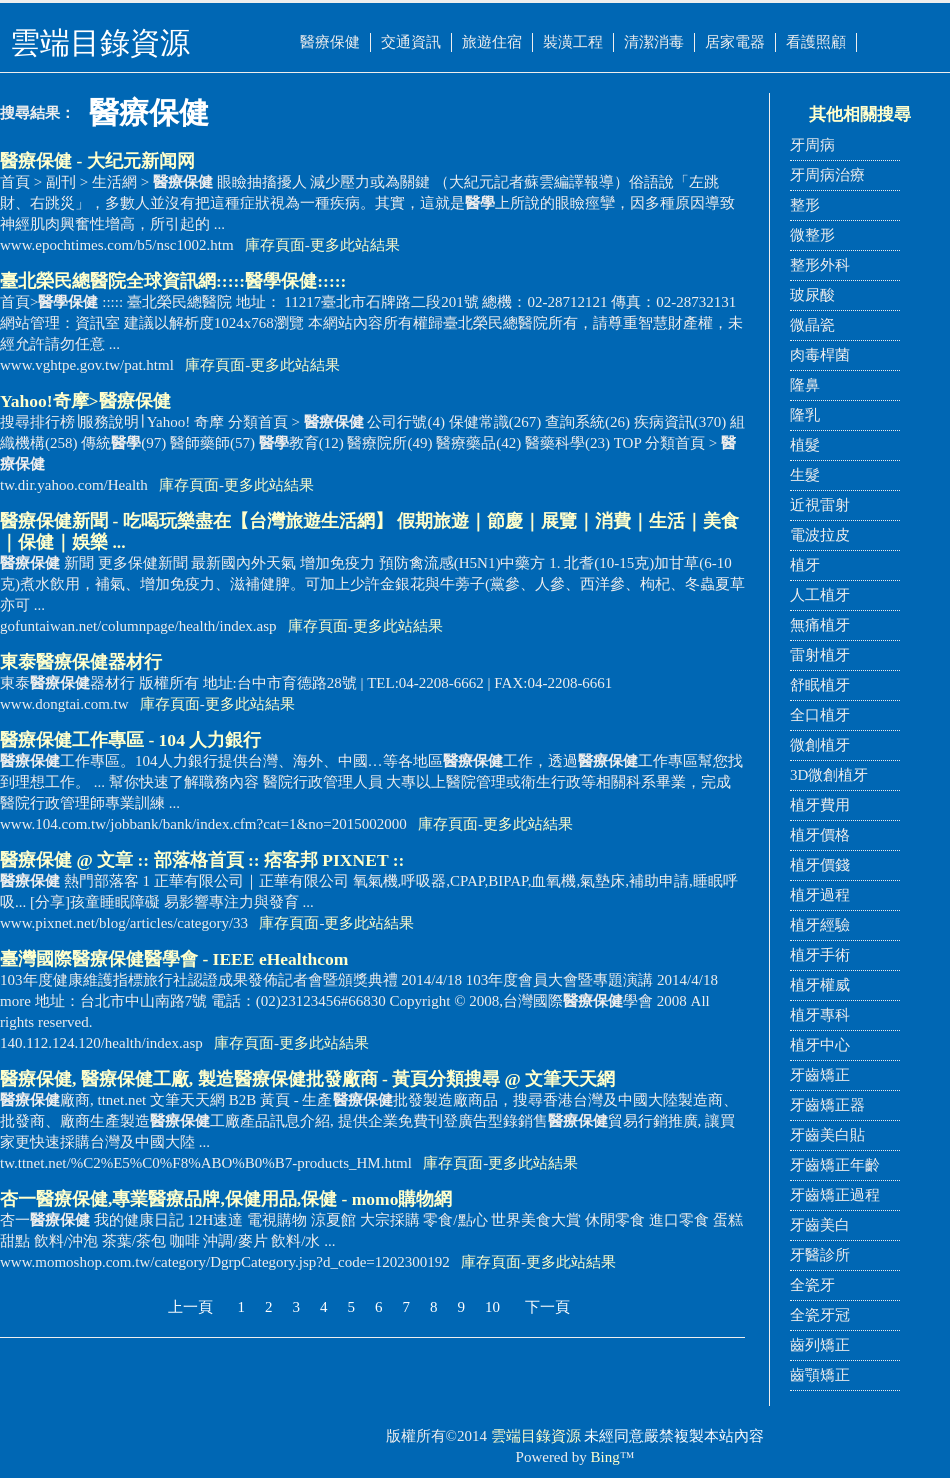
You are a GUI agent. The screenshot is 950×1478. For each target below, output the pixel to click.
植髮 (805, 445)
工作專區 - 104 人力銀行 (130, 740)
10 (492, 1307)
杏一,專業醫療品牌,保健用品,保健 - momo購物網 (226, 1199)
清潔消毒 (654, 42)
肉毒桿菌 (820, 355)
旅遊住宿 (492, 42)
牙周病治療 (827, 175)
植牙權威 (820, 985)
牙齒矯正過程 (835, 1195)
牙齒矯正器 (827, 1105)
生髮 (805, 475)
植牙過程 (820, 895)
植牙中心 (820, 1045)
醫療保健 (330, 42)
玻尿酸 (812, 295)
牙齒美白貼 (827, 1135)
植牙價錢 (820, 865)
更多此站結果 (355, 245)
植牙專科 (820, 1015)
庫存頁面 (275, 245)
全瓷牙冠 (820, 1315)
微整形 (812, 235)
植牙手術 (820, 955)
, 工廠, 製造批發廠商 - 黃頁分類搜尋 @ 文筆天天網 (307, 1079)
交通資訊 (411, 42)
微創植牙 (820, 745)
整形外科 (820, 265)
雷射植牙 (820, 655)
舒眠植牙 (820, 685)
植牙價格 (820, 835)
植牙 (805, 565)
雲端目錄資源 (536, 1436)
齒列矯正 (820, 1345)
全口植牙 (820, 715)
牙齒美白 (820, 1225)
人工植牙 (820, 595)
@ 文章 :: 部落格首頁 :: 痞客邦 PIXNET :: (202, 860)
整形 (805, 205)
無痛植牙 (820, 625)
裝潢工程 (573, 42)
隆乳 (805, 415)
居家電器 (735, 42)
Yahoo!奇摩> (85, 401)
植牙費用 (820, 805)
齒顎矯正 (820, 1375)
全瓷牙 (812, 1285)
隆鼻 (805, 385)
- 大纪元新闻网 (97, 161)
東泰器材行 (81, 662)
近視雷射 (820, 505)
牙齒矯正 (820, 1075)
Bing (605, 1457)
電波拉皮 (820, 535)
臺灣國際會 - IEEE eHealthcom (174, 959)
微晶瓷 (812, 325)
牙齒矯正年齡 (835, 1165)
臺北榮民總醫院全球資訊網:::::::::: (173, 281)
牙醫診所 (820, 1255)
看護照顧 (816, 42)
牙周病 (812, 145)
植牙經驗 (820, 925)
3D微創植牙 (829, 775)
